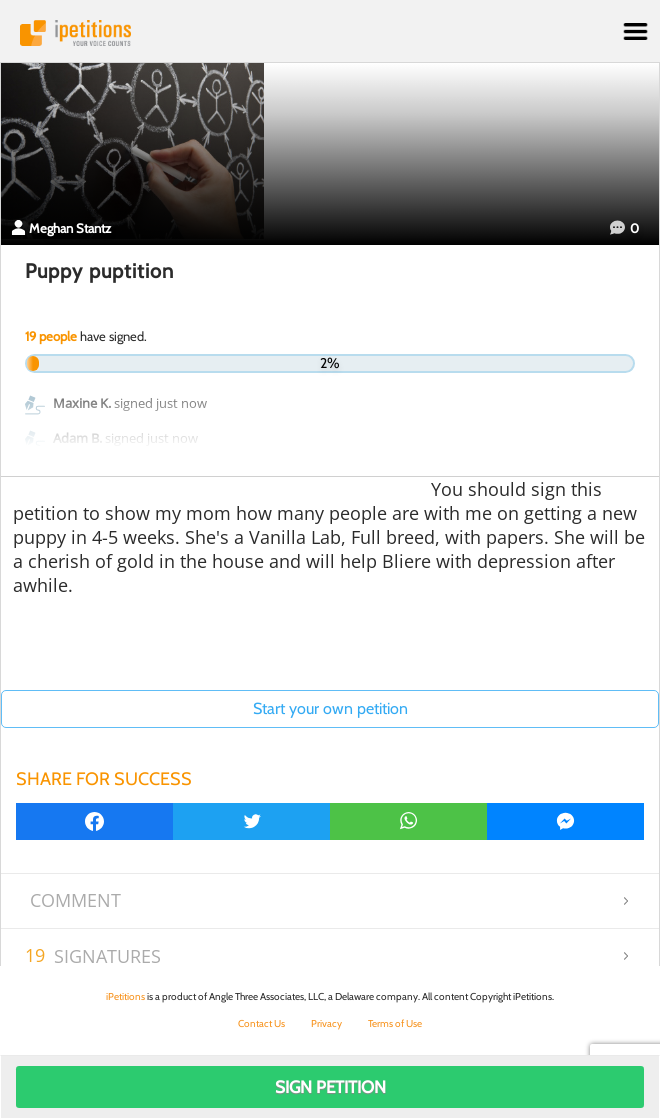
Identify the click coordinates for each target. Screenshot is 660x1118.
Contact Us (261, 1023)
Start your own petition (330, 708)
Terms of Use (395, 1023)
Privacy (326, 1023)
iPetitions (330, 33)
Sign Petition (330, 1087)
